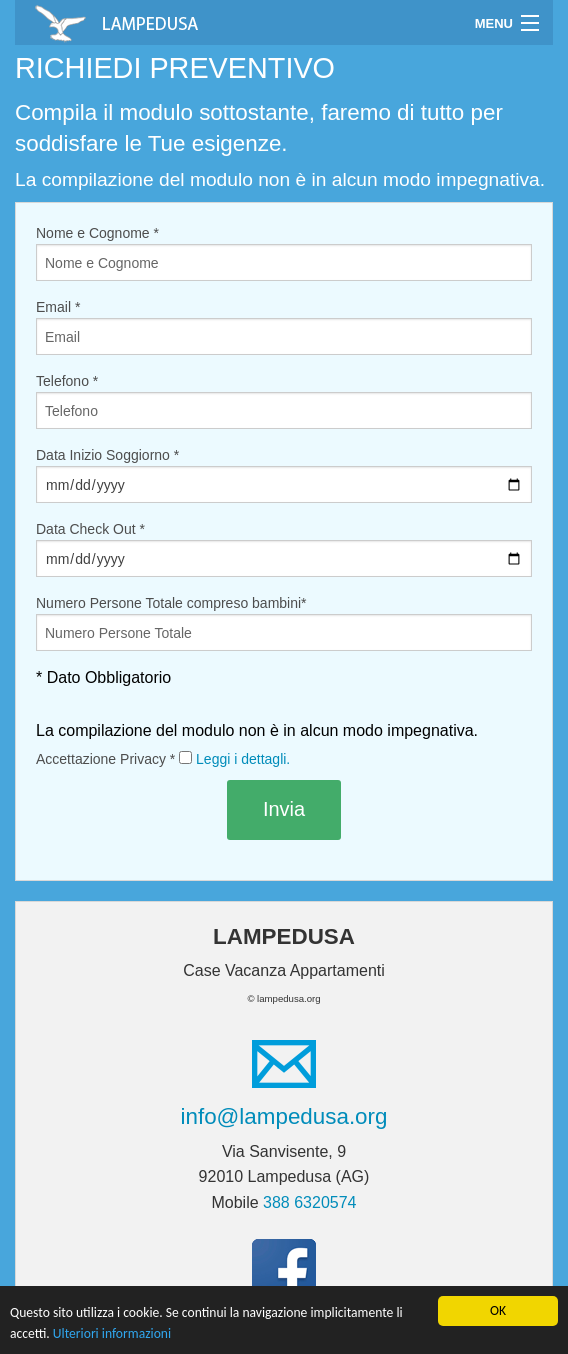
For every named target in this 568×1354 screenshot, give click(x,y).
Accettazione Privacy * (163, 759)
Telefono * (284, 401)
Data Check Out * (284, 549)
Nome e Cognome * (284, 253)
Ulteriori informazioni (112, 1333)
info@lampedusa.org (284, 1116)
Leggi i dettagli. (243, 759)
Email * (284, 327)
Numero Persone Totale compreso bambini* (284, 623)
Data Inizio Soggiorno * (284, 475)
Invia (284, 809)
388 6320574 (309, 1202)
